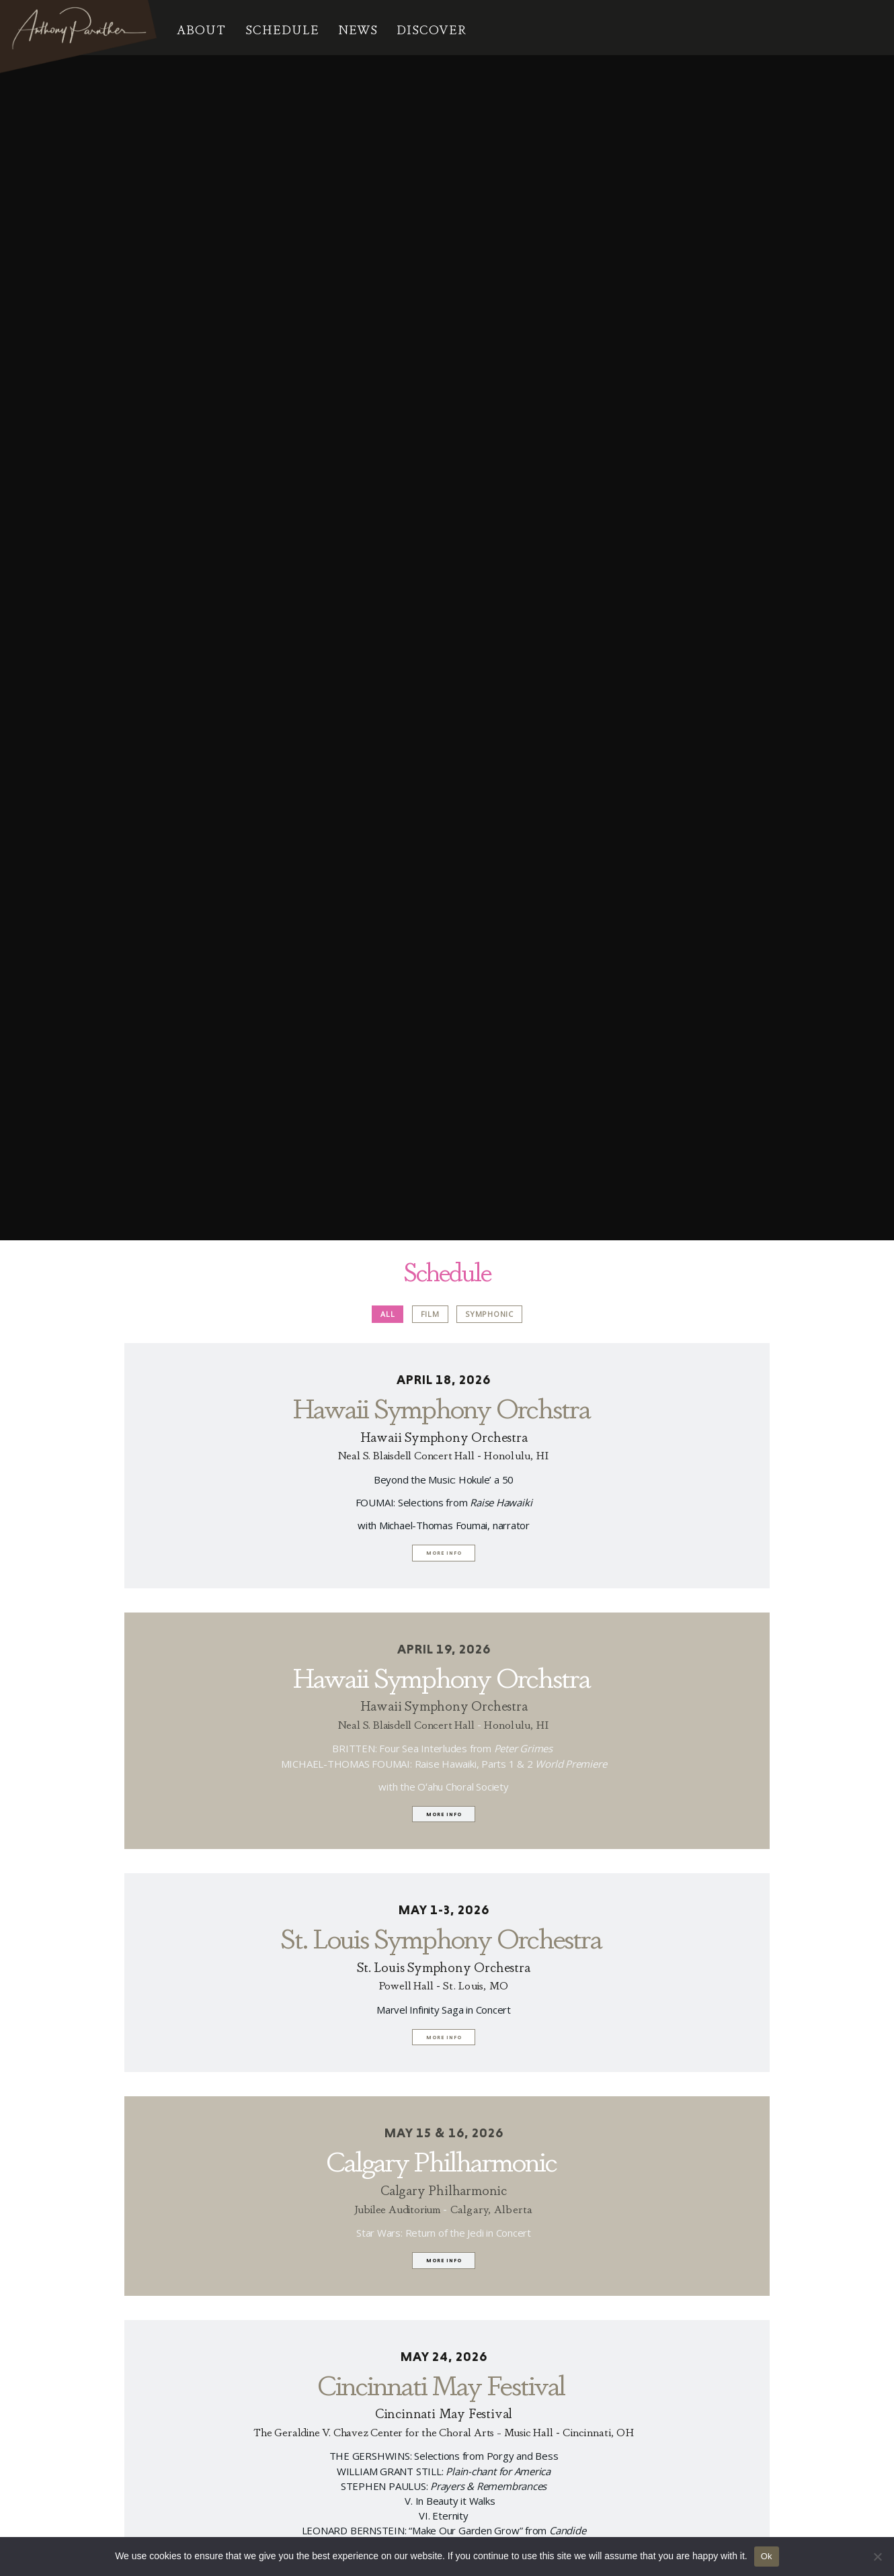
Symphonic (489, 1312)
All (387, 1312)
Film (430, 1312)
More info (444, 1552)
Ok (766, 2556)
